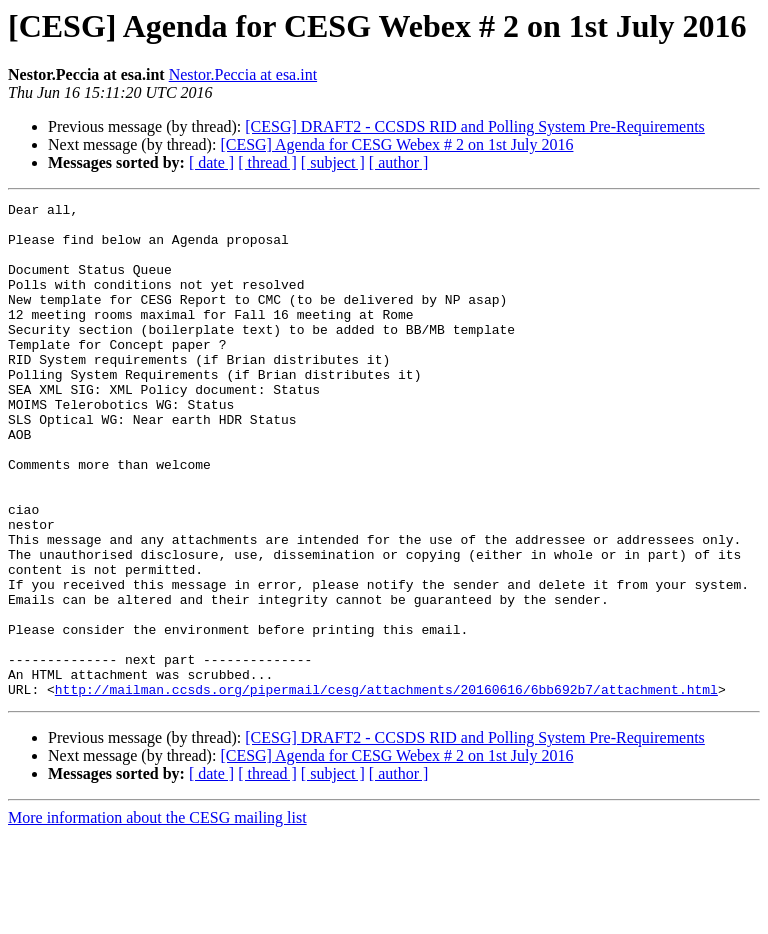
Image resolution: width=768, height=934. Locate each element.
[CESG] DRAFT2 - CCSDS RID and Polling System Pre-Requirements (475, 126)
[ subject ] (333, 162)
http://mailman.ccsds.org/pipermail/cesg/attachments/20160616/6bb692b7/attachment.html (386, 788)
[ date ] (211, 162)
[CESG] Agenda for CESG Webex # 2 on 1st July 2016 (396, 144)
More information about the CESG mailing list (157, 916)
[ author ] (399, 162)
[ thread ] (267, 162)
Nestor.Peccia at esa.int (243, 74)
